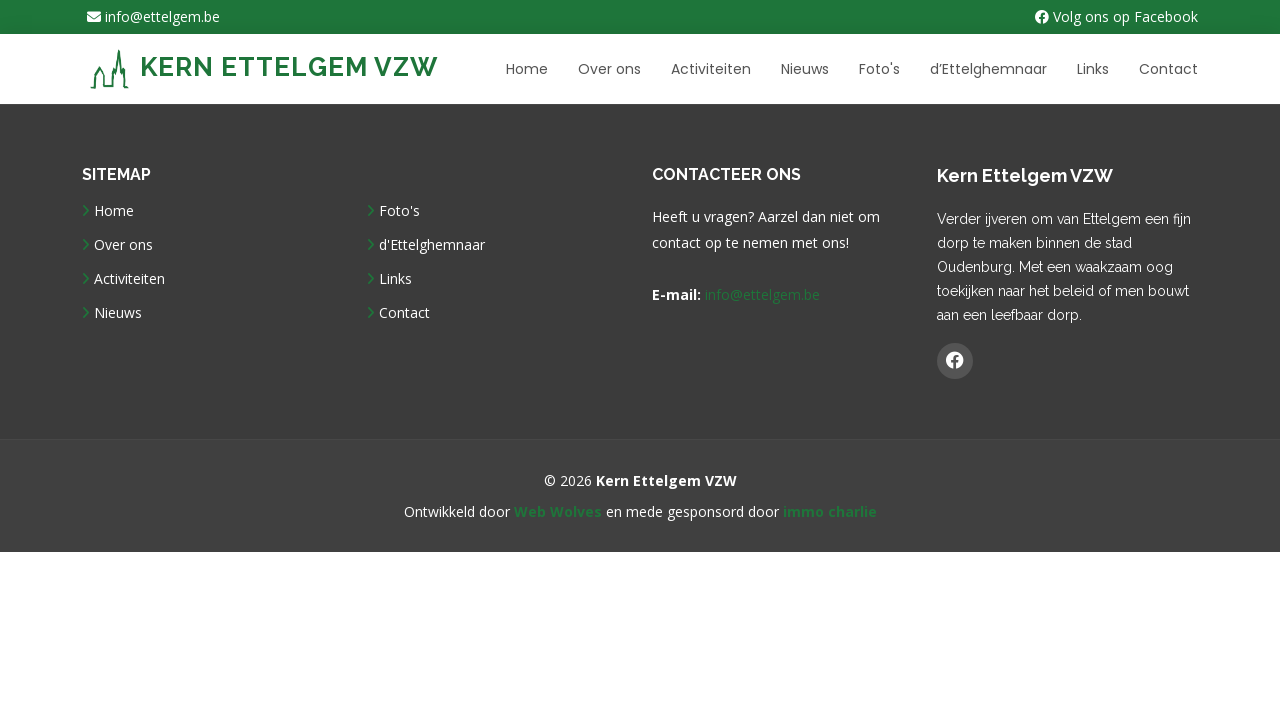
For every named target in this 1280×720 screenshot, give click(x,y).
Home (527, 69)
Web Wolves (558, 511)
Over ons (609, 69)
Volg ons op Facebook (1116, 17)
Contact (1168, 69)
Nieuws (805, 69)
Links (1093, 69)
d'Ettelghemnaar (432, 245)
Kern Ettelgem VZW (264, 67)
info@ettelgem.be (153, 17)
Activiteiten (711, 69)
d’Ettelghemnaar (988, 69)
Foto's (879, 69)
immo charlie (830, 511)
